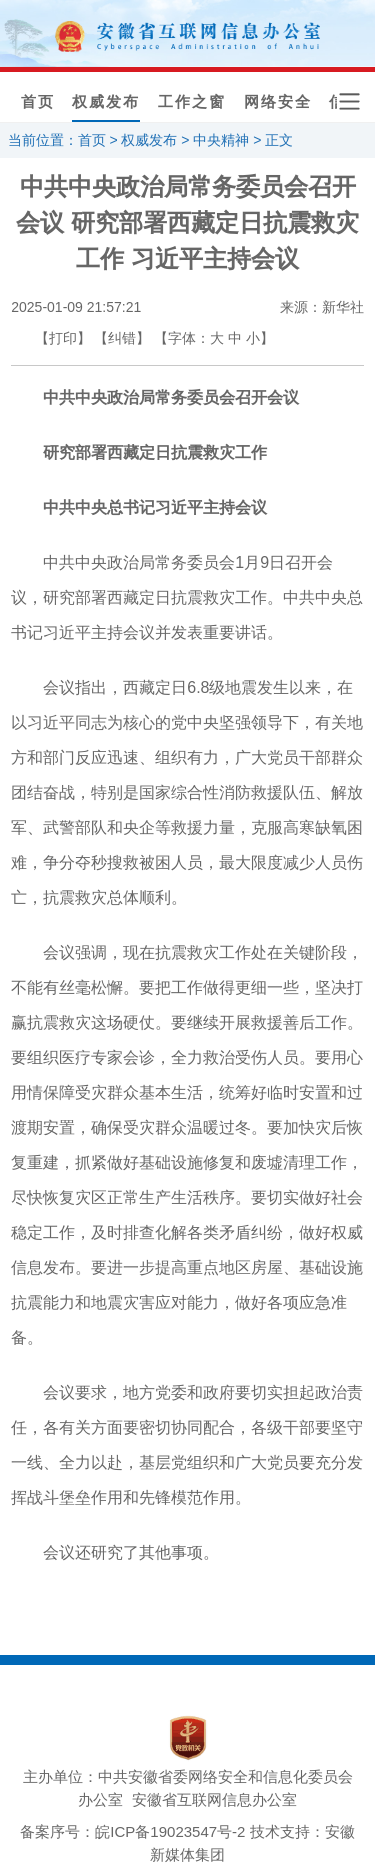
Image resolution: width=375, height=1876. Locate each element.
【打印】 (63, 338)
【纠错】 (122, 338)
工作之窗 (192, 102)
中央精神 (221, 140)
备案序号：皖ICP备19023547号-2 (132, 1831)
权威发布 (106, 102)
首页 (38, 102)
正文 (279, 140)
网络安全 (278, 102)
